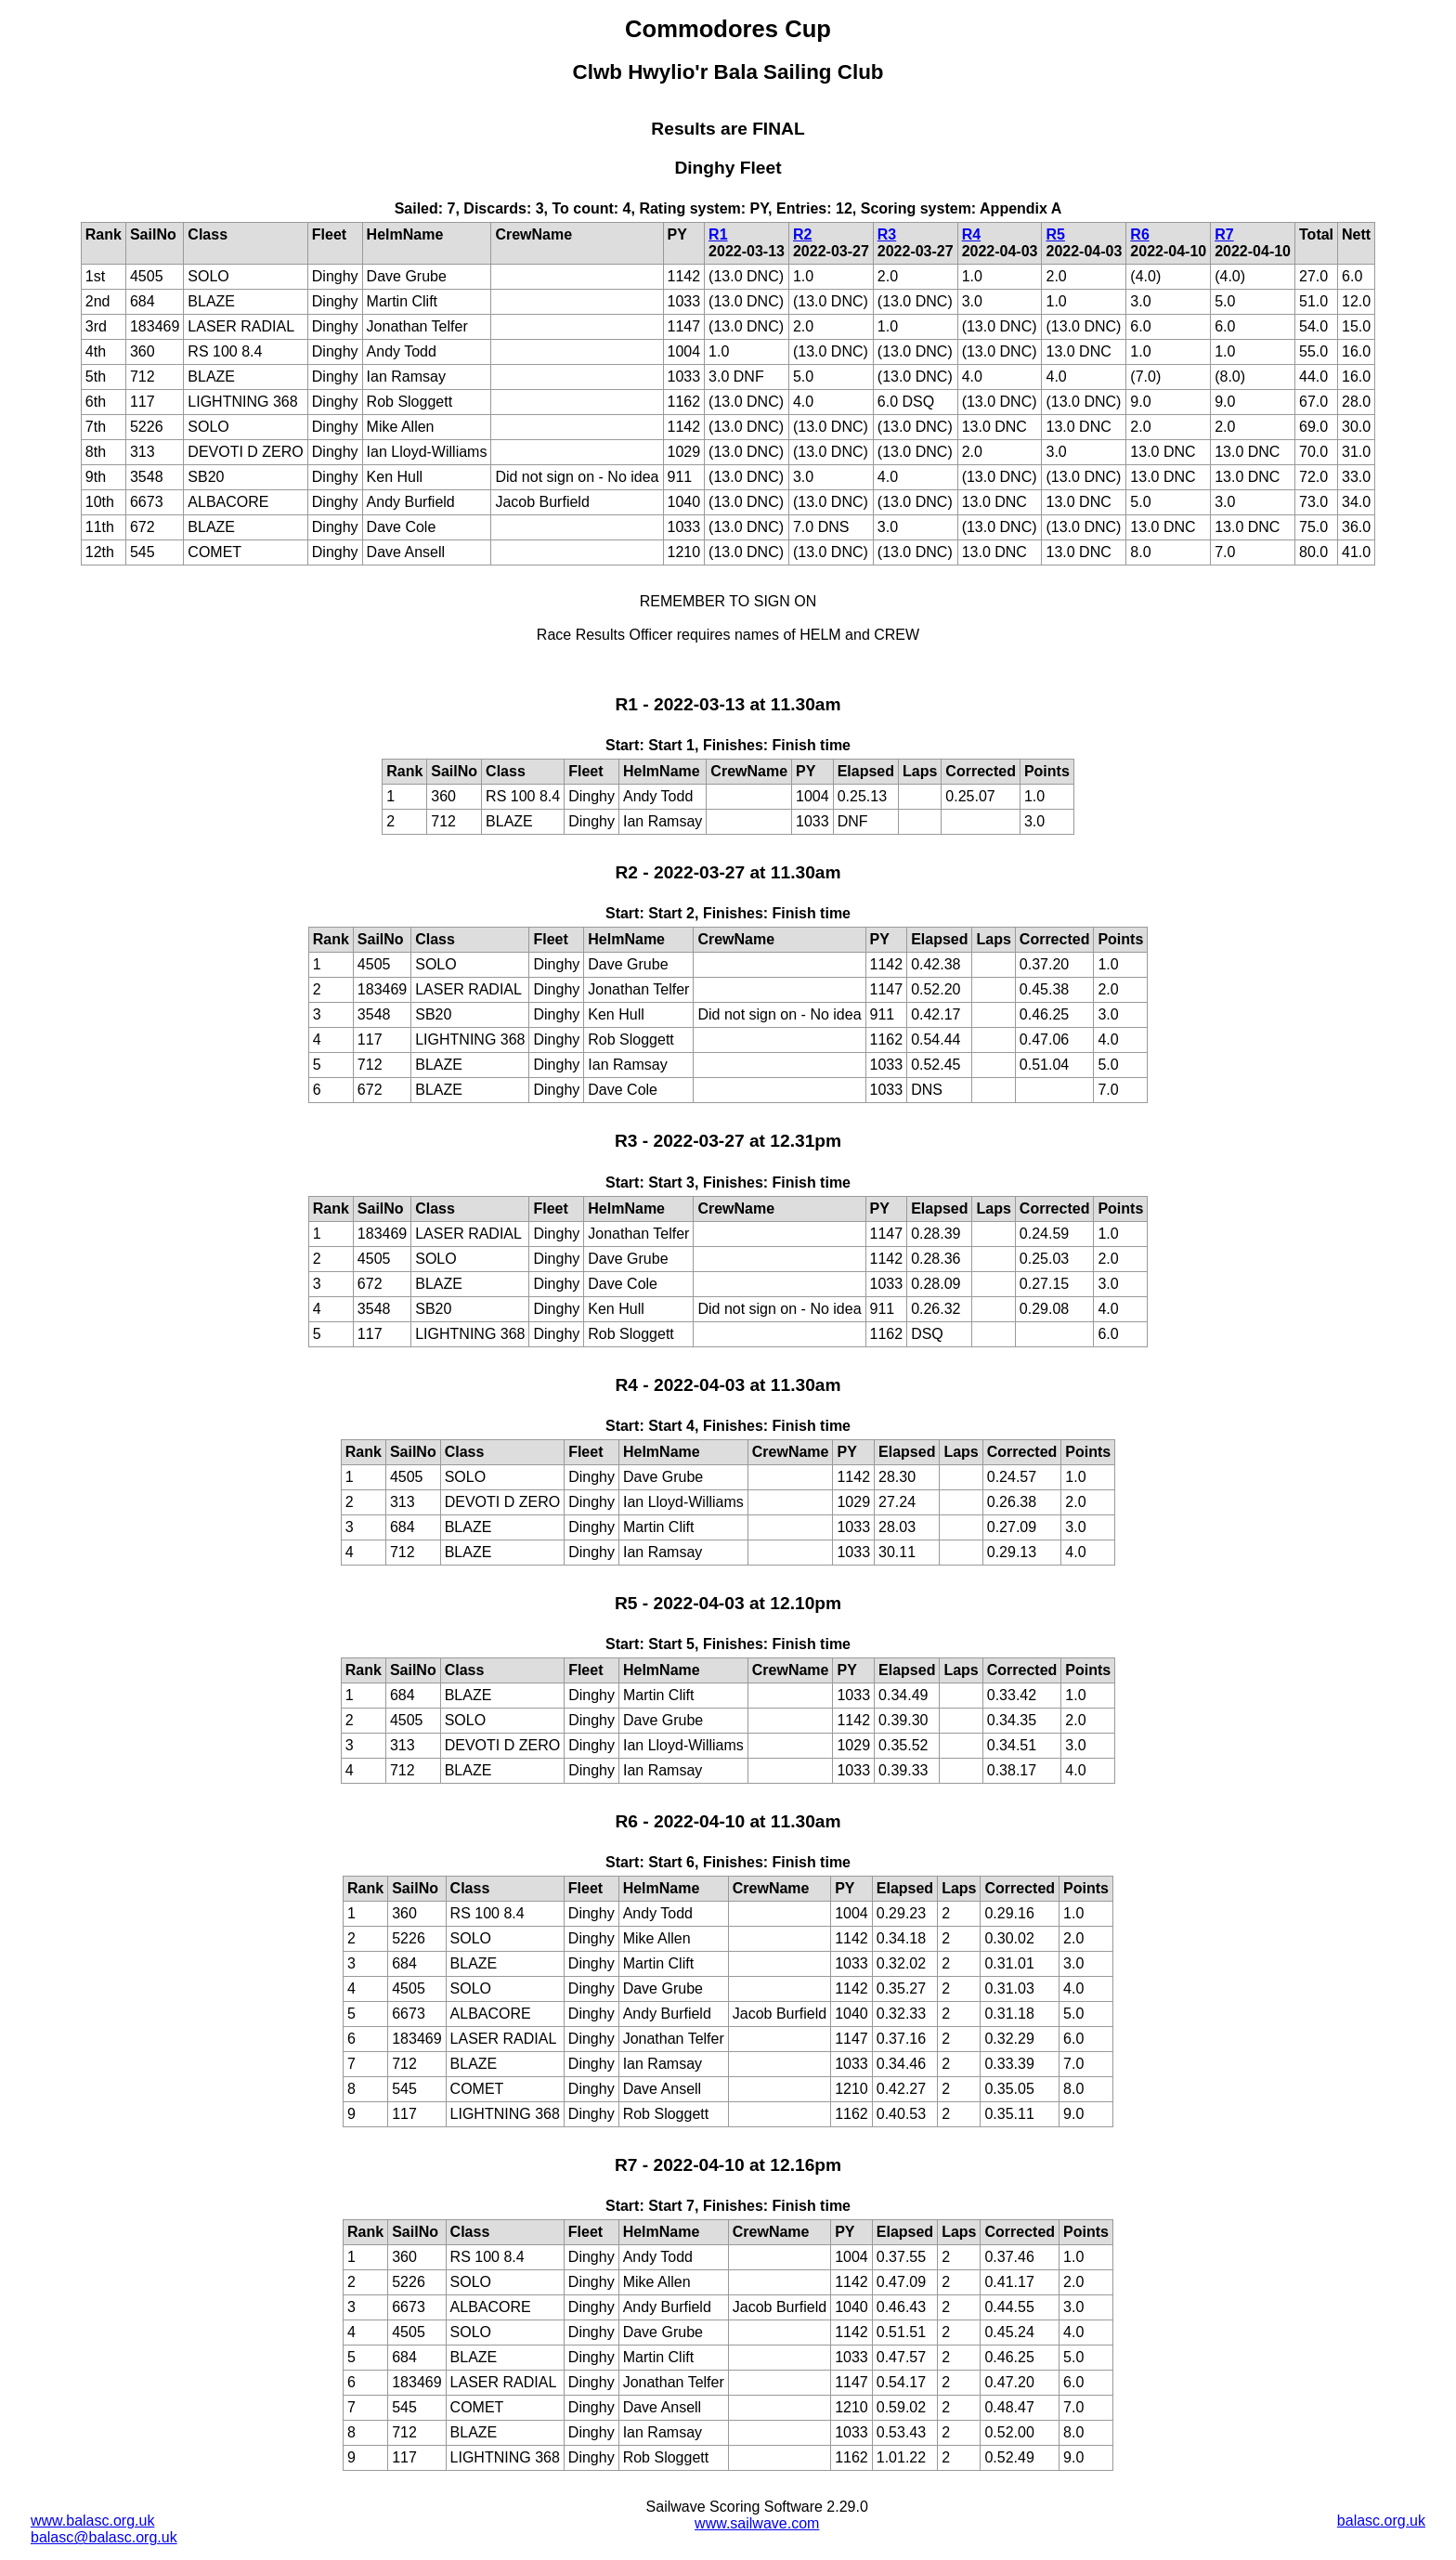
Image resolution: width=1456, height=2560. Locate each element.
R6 (1139, 234)
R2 (802, 234)
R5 (1055, 234)
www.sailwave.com (757, 2523)
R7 (1224, 234)
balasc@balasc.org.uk (104, 2537)
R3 (887, 234)
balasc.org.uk (1381, 2520)
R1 (717, 234)
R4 (971, 234)
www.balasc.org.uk (92, 2520)
